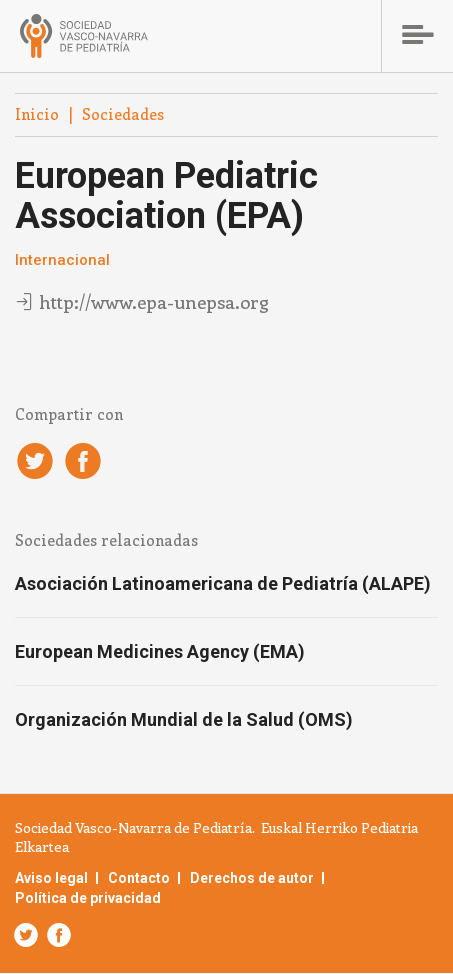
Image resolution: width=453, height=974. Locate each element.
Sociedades (123, 114)
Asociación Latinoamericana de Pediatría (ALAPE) (223, 583)
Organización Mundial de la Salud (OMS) (184, 719)
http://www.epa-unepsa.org (154, 302)
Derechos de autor (252, 878)
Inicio (37, 114)
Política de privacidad (88, 898)
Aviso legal (51, 878)
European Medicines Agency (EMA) (160, 651)
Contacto (139, 878)
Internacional (62, 260)
